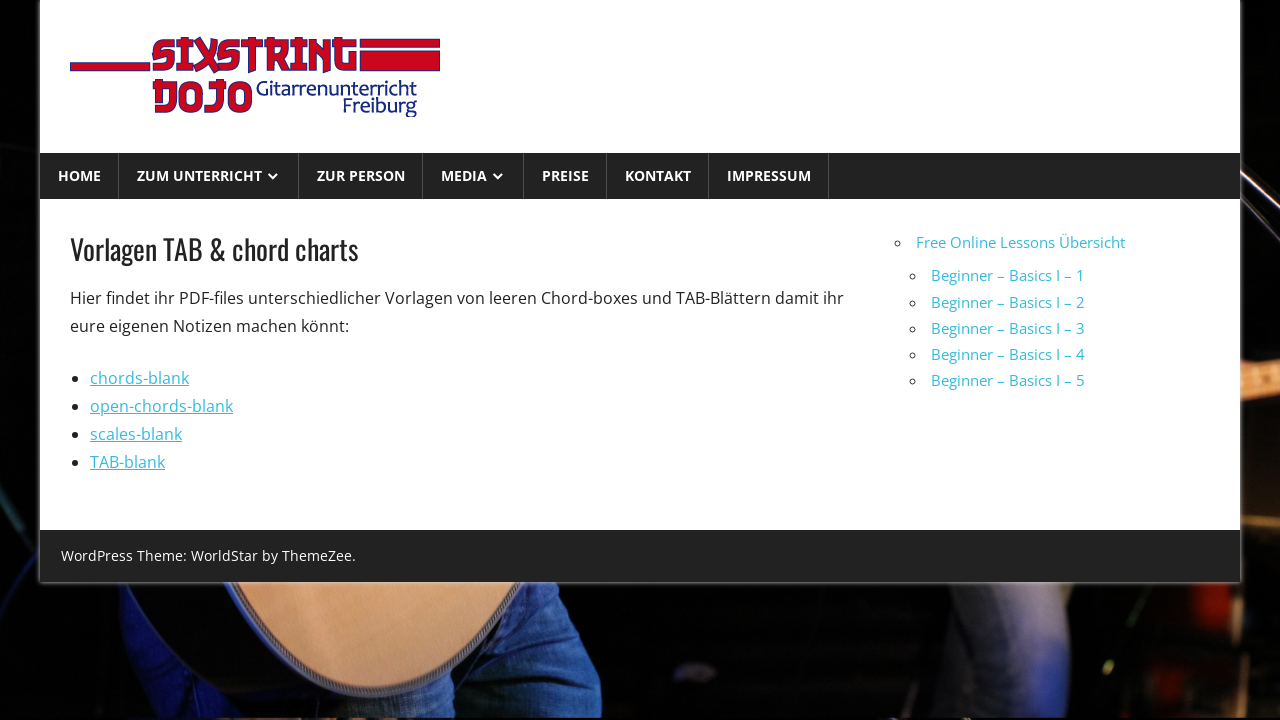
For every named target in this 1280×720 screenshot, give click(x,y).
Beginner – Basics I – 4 (1008, 354)
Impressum (769, 175)
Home (79, 175)
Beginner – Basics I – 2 (1008, 302)
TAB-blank (127, 462)
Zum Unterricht (199, 175)
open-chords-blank (161, 406)
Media (464, 175)
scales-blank (136, 434)
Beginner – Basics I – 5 (1008, 380)
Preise (565, 175)
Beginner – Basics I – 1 (1008, 275)
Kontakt (658, 175)
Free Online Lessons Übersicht (1020, 242)
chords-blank (139, 378)
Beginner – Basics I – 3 (1008, 328)
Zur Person (361, 175)
